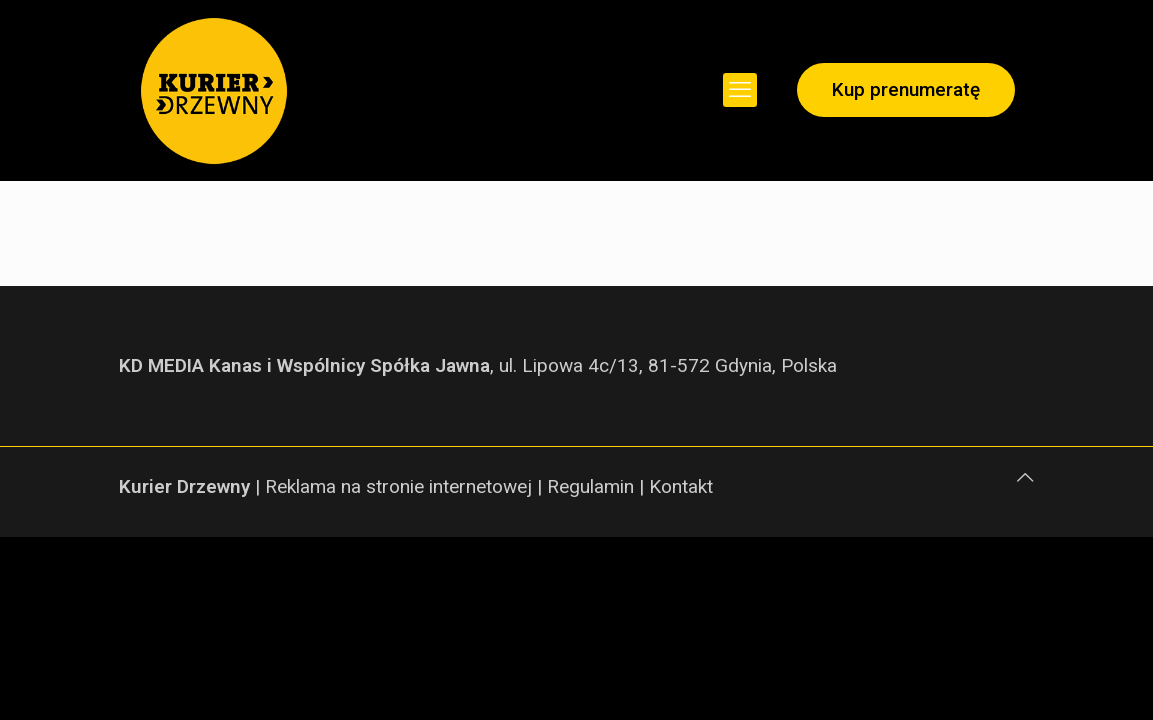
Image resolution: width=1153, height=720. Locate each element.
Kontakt (681, 486)
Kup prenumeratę (906, 89)
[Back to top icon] (1025, 478)
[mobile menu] (740, 90)
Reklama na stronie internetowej (398, 486)
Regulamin (590, 486)
